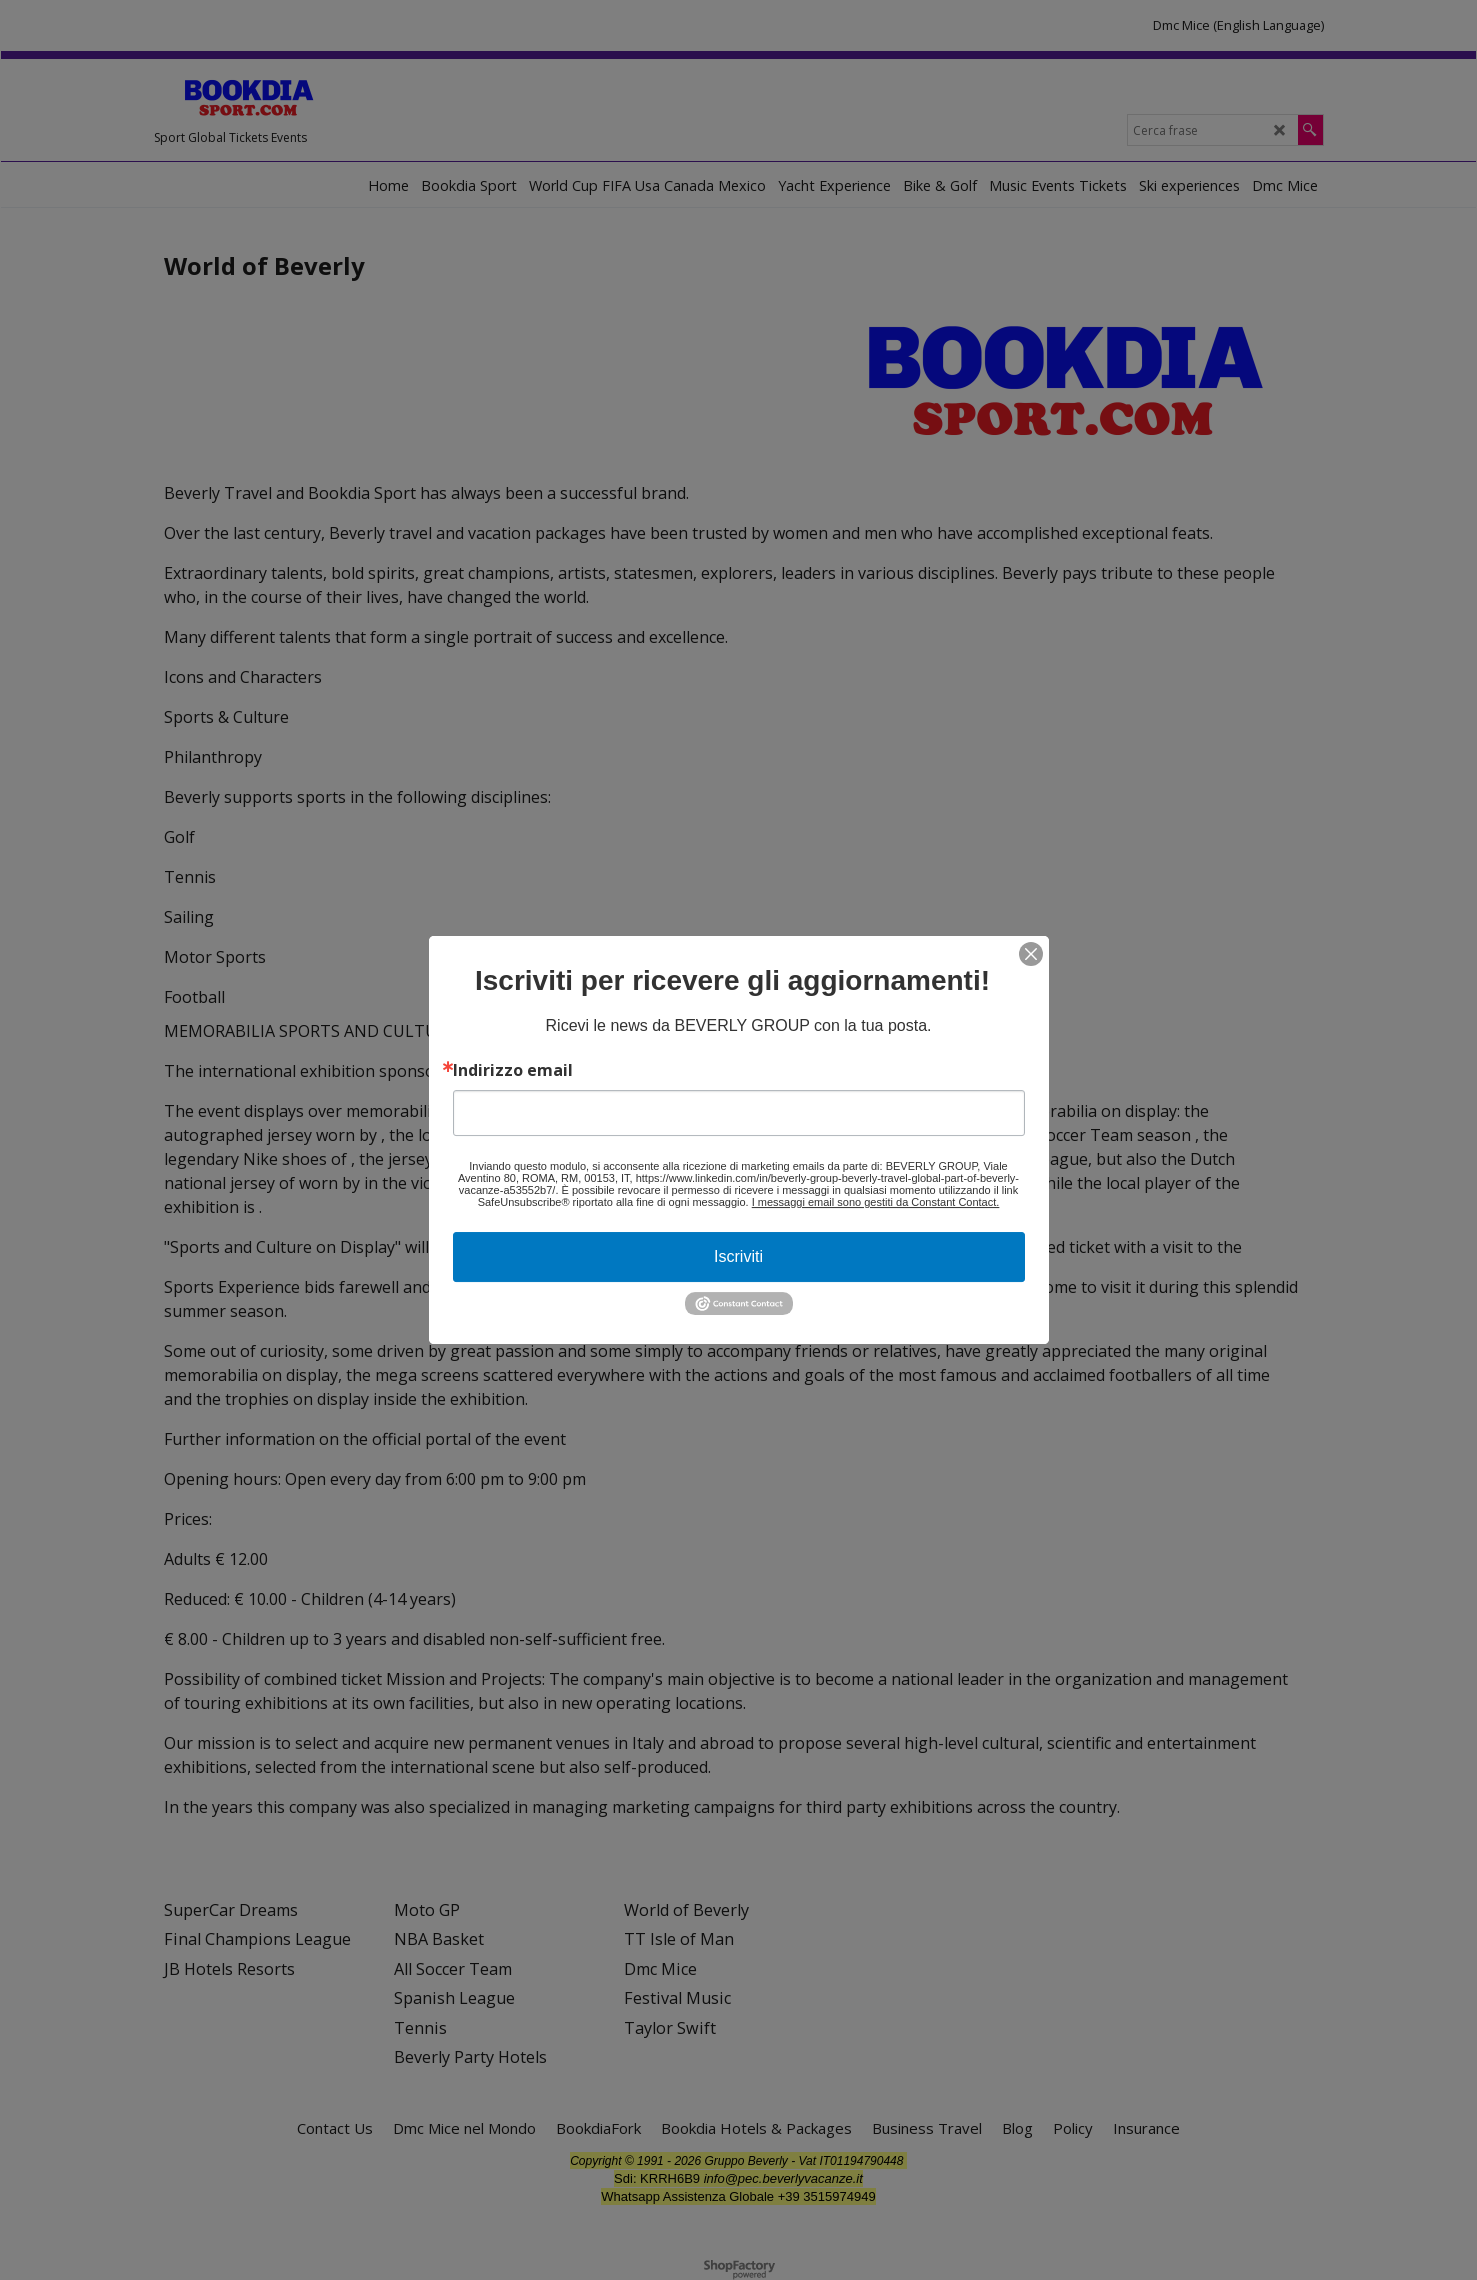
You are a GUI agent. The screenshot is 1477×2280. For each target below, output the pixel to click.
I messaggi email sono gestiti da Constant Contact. (876, 1202)
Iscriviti (738, 1256)
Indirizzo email (513, 1070)
